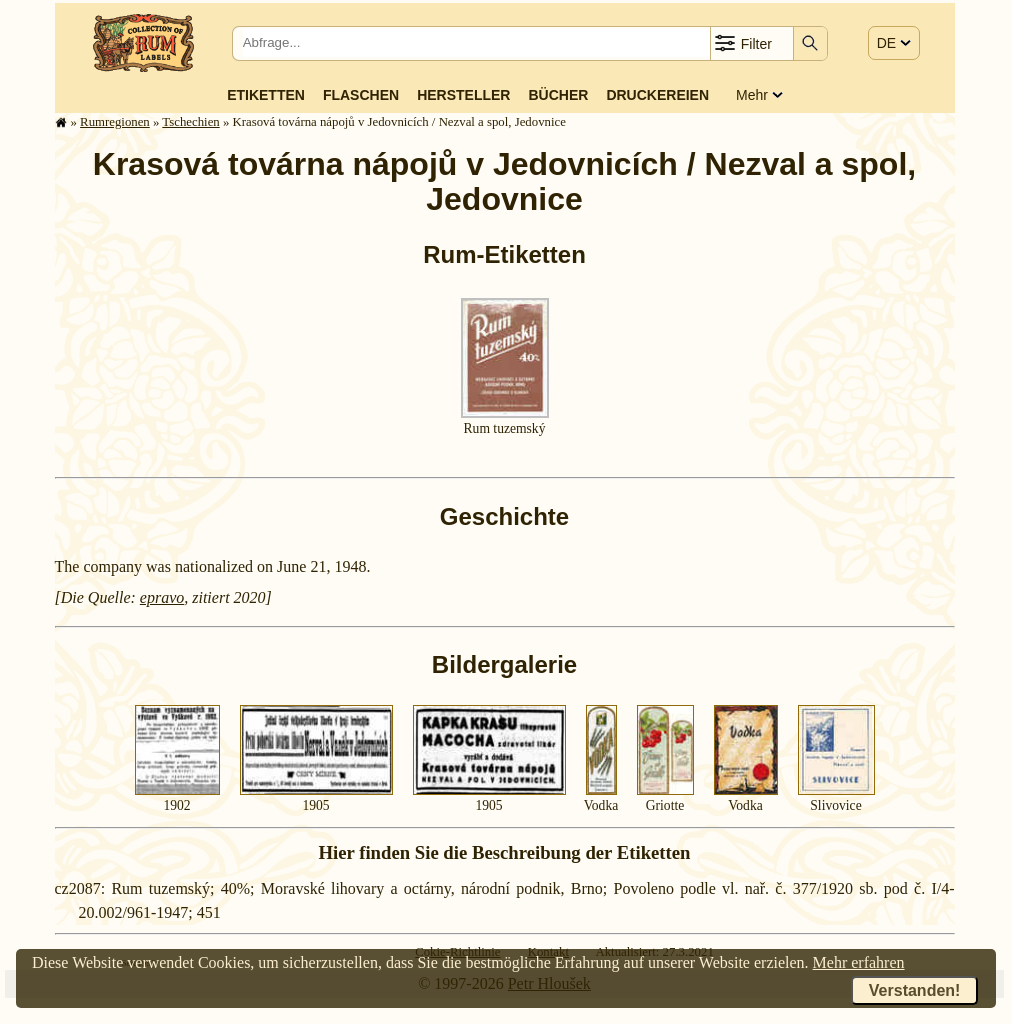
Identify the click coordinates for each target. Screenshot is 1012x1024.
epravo (162, 597)
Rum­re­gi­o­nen (115, 122)
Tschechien (190, 122)
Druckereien (657, 95)
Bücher (558, 95)
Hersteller (463, 95)
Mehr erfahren (859, 962)
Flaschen (361, 95)
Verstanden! (915, 990)
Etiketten (266, 95)
